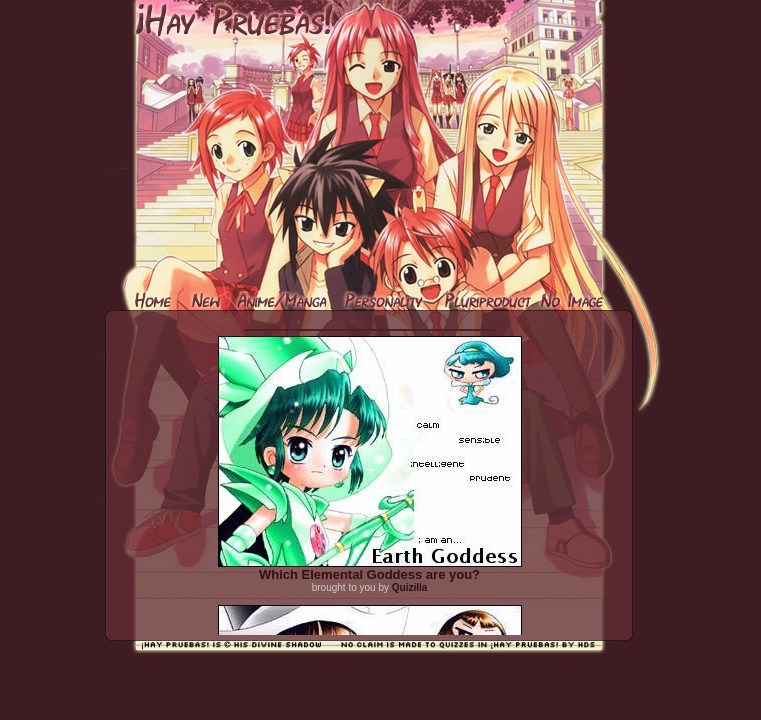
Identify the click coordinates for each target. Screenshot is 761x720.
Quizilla (410, 587)
